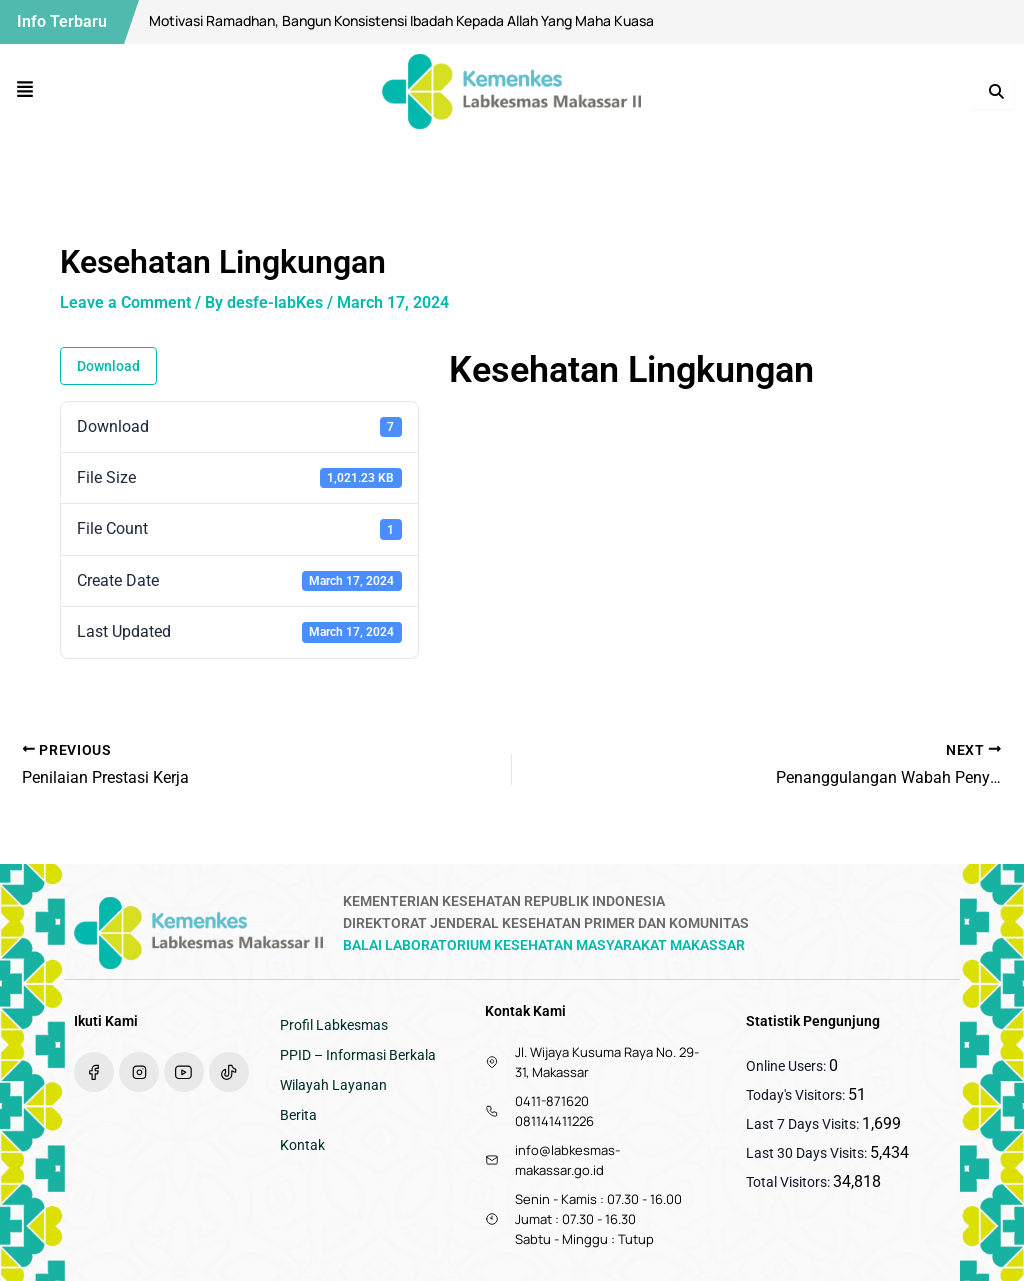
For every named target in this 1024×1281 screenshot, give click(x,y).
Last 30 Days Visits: (808, 1153)
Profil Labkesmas (334, 1025)
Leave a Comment (125, 302)
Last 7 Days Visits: (804, 1124)
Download (108, 366)
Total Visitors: (789, 1182)
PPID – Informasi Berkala (358, 1055)
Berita (298, 1115)
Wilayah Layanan (333, 1085)
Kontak (302, 1145)
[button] (25, 91)
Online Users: (787, 1066)
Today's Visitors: (797, 1095)
